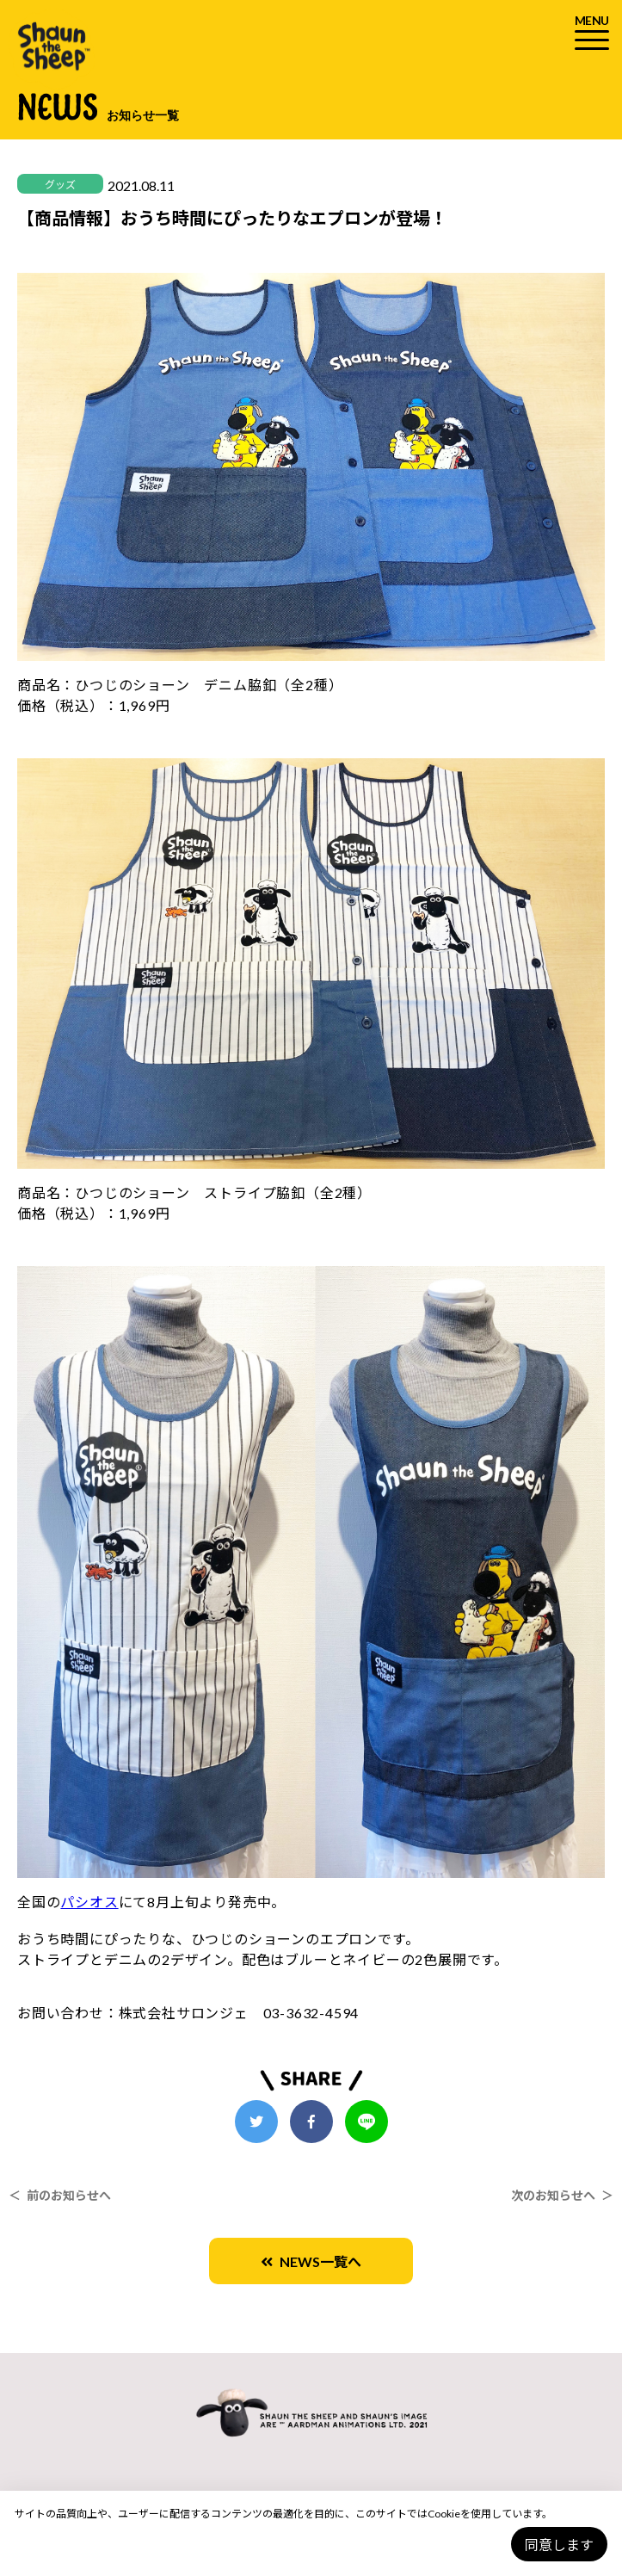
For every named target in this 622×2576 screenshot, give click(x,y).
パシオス (89, 1901)
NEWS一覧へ (311, 2261)
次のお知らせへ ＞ (562, 2195)
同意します (559, 2544)
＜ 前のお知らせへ (60, 2195)
